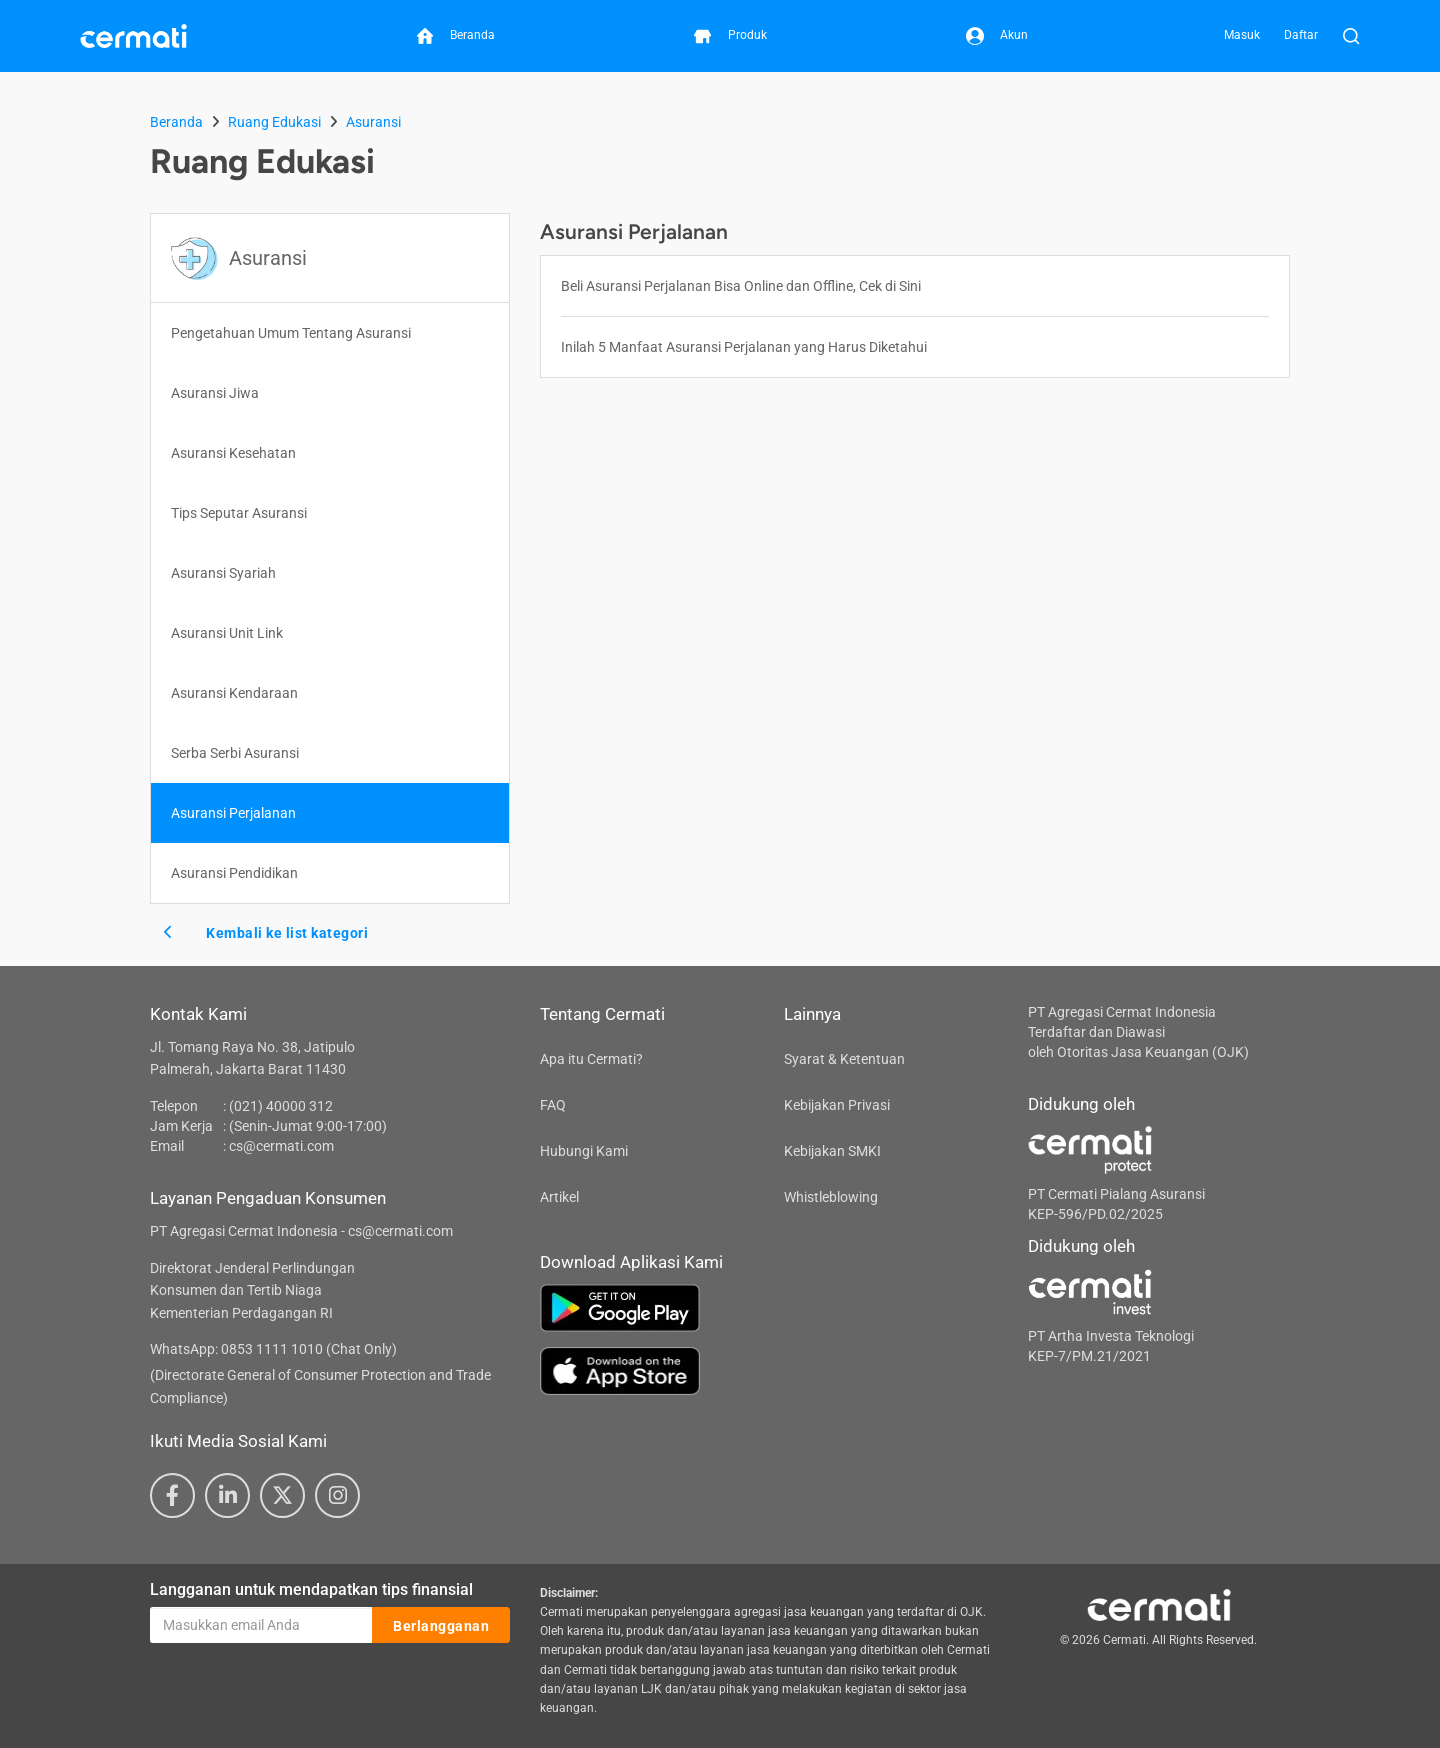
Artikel (559, 1197)
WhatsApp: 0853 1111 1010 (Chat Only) (273, 1349)
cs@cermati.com (281, 1146)
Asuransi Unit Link (227, 633)
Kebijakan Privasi (837, 1105)
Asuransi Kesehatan (233, 453)
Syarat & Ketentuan (844, 1059)
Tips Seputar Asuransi (239, 513)
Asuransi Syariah (223, 573)
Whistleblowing (831, 1197)
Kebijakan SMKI (832, 1151)
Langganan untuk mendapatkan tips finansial (311, 1589)
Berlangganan (441, 1626)
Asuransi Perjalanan (233, 813)
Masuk (1242, 35)
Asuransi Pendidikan (234, 873)
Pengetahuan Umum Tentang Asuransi (291, 333)
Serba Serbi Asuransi (235, 753)
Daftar (1301, 35)
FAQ (553, 1105)
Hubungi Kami (584, 1151)
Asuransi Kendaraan (234, 693)
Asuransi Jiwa (215, 393)
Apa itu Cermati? (591, 1059)
